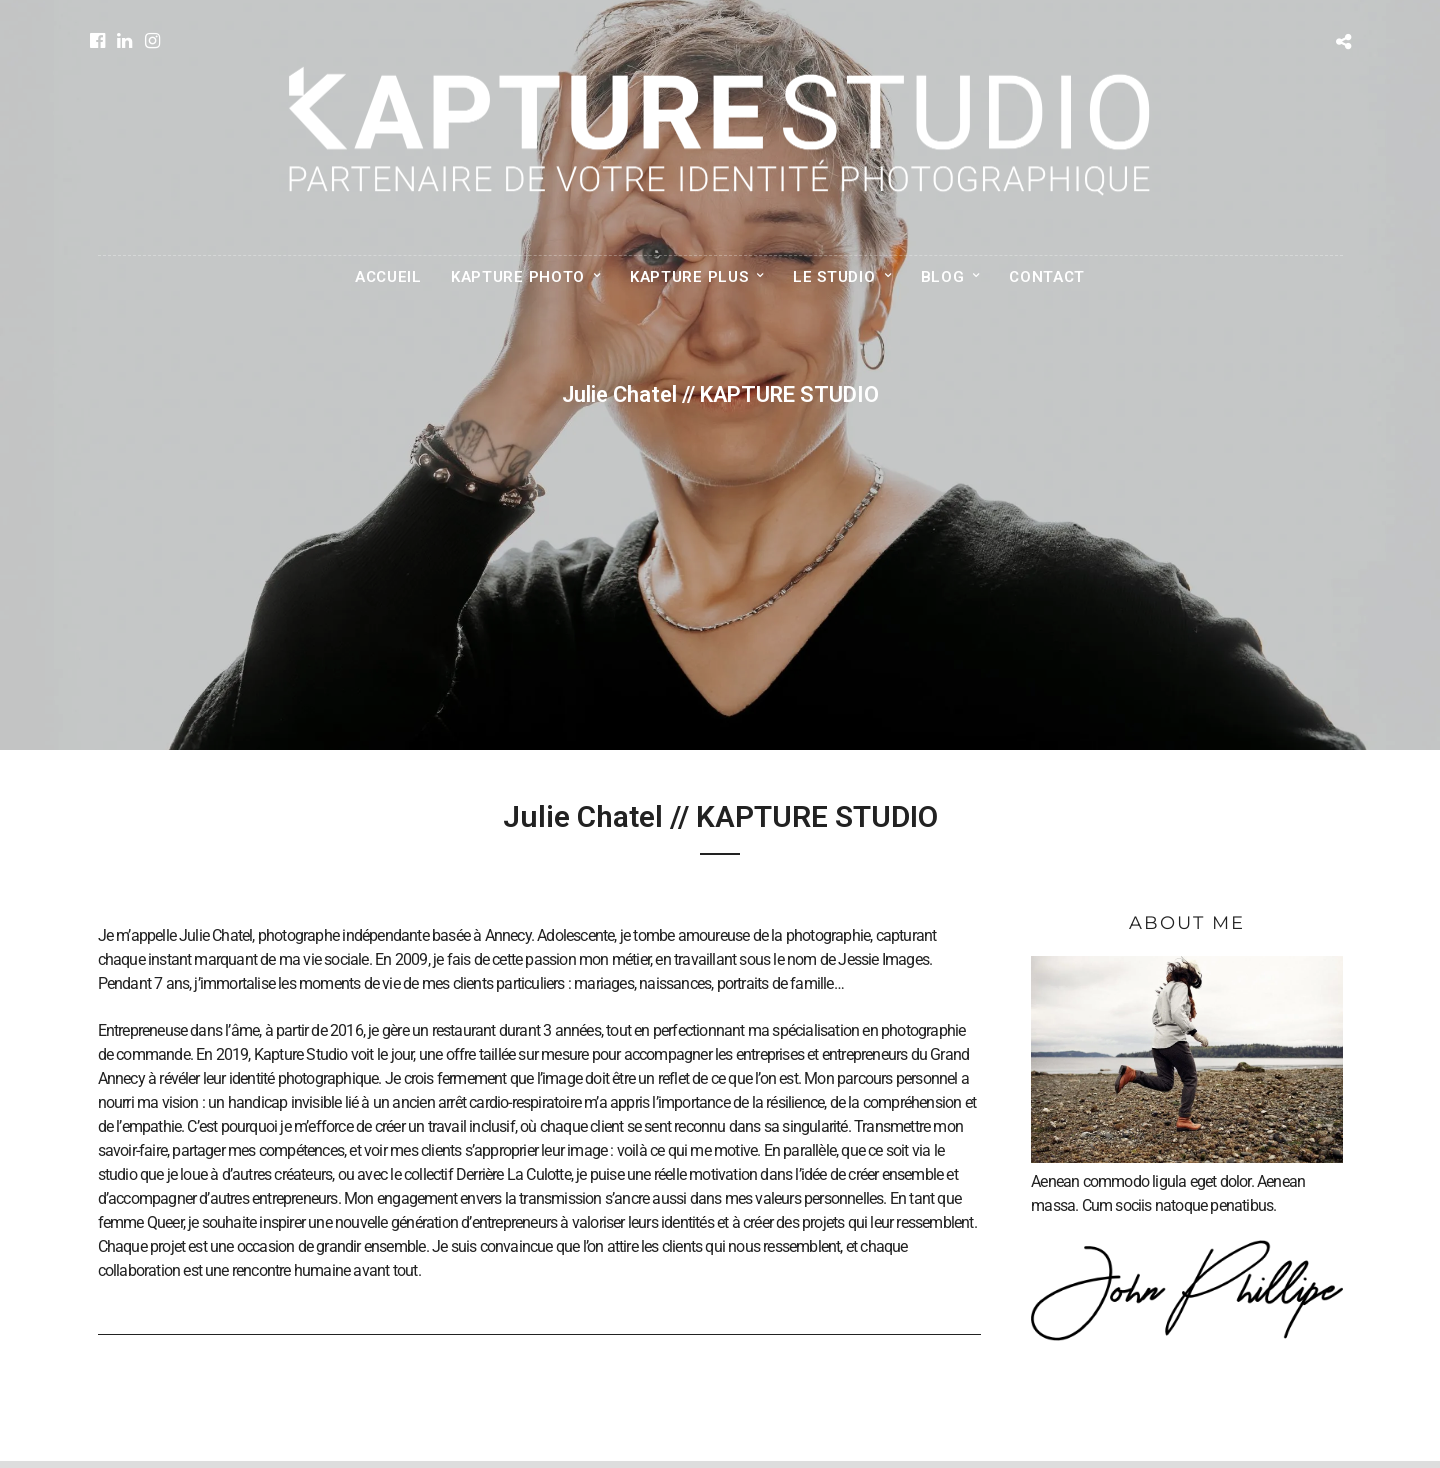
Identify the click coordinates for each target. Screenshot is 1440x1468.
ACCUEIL (388, 277)
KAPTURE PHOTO (518, 277)
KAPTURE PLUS (689, 277)
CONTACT (1047, 277)
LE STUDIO (834, 277)
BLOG (943, 277)
